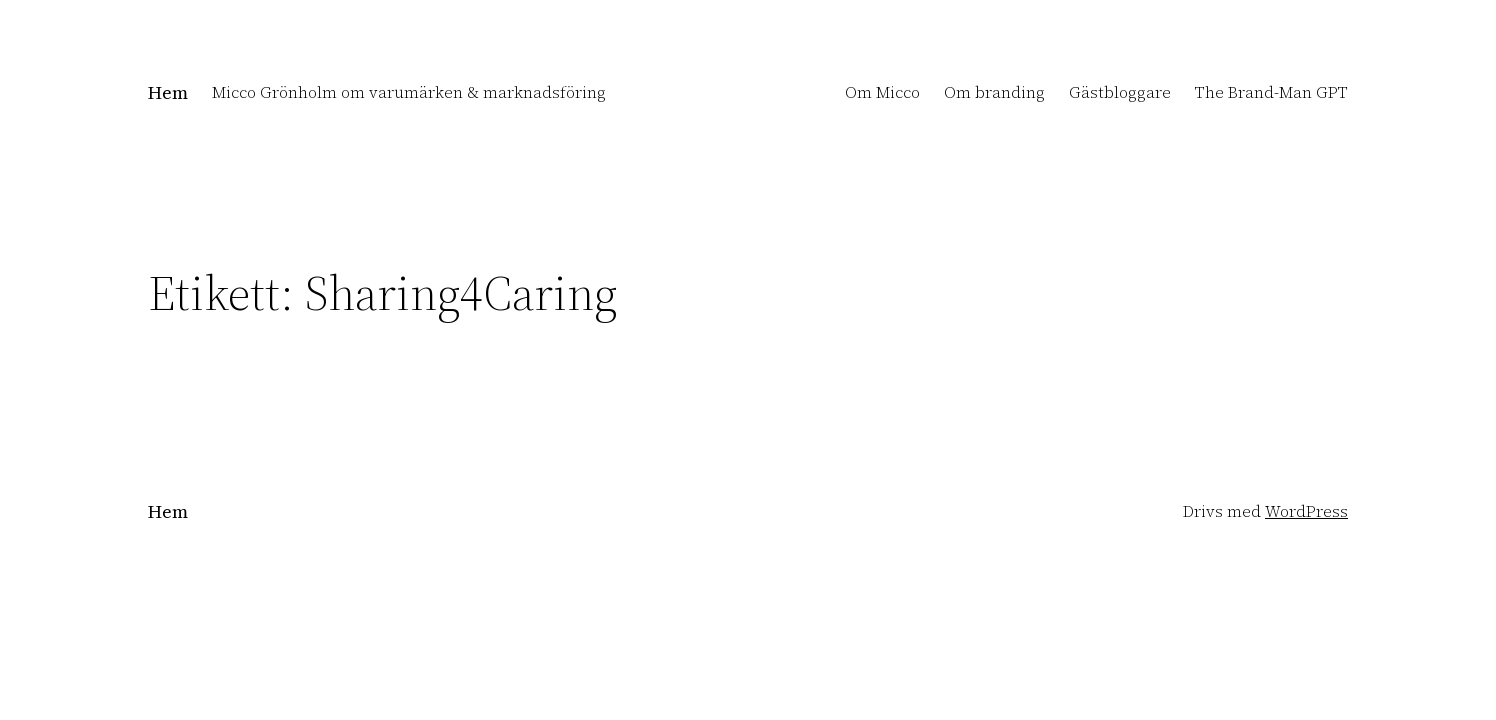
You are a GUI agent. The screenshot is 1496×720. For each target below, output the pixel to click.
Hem (168, 92)
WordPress (1306, 511)
